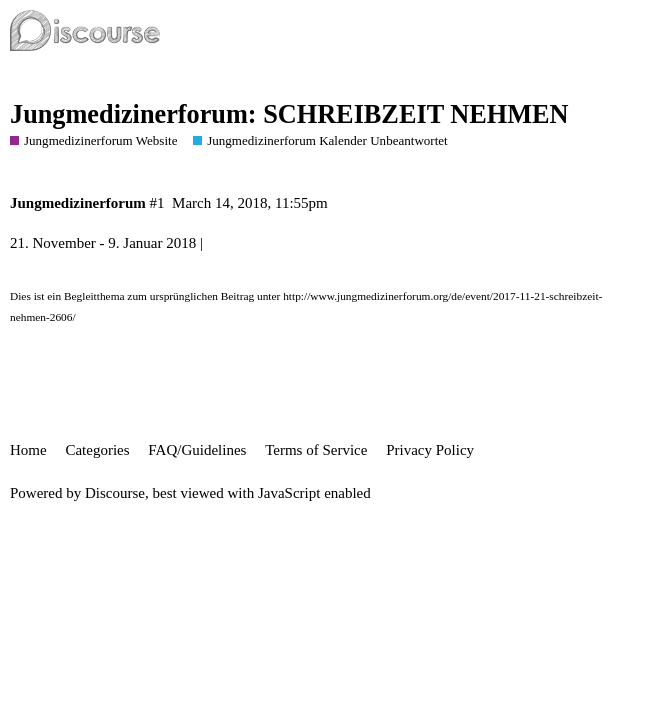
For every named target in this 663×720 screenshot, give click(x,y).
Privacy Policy (430, 450)
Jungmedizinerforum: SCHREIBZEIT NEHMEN (289, 114)
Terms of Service (316, 450)
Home (28, 450)
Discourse (115, 493)
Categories (97, 450)
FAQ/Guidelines (197, 450)
